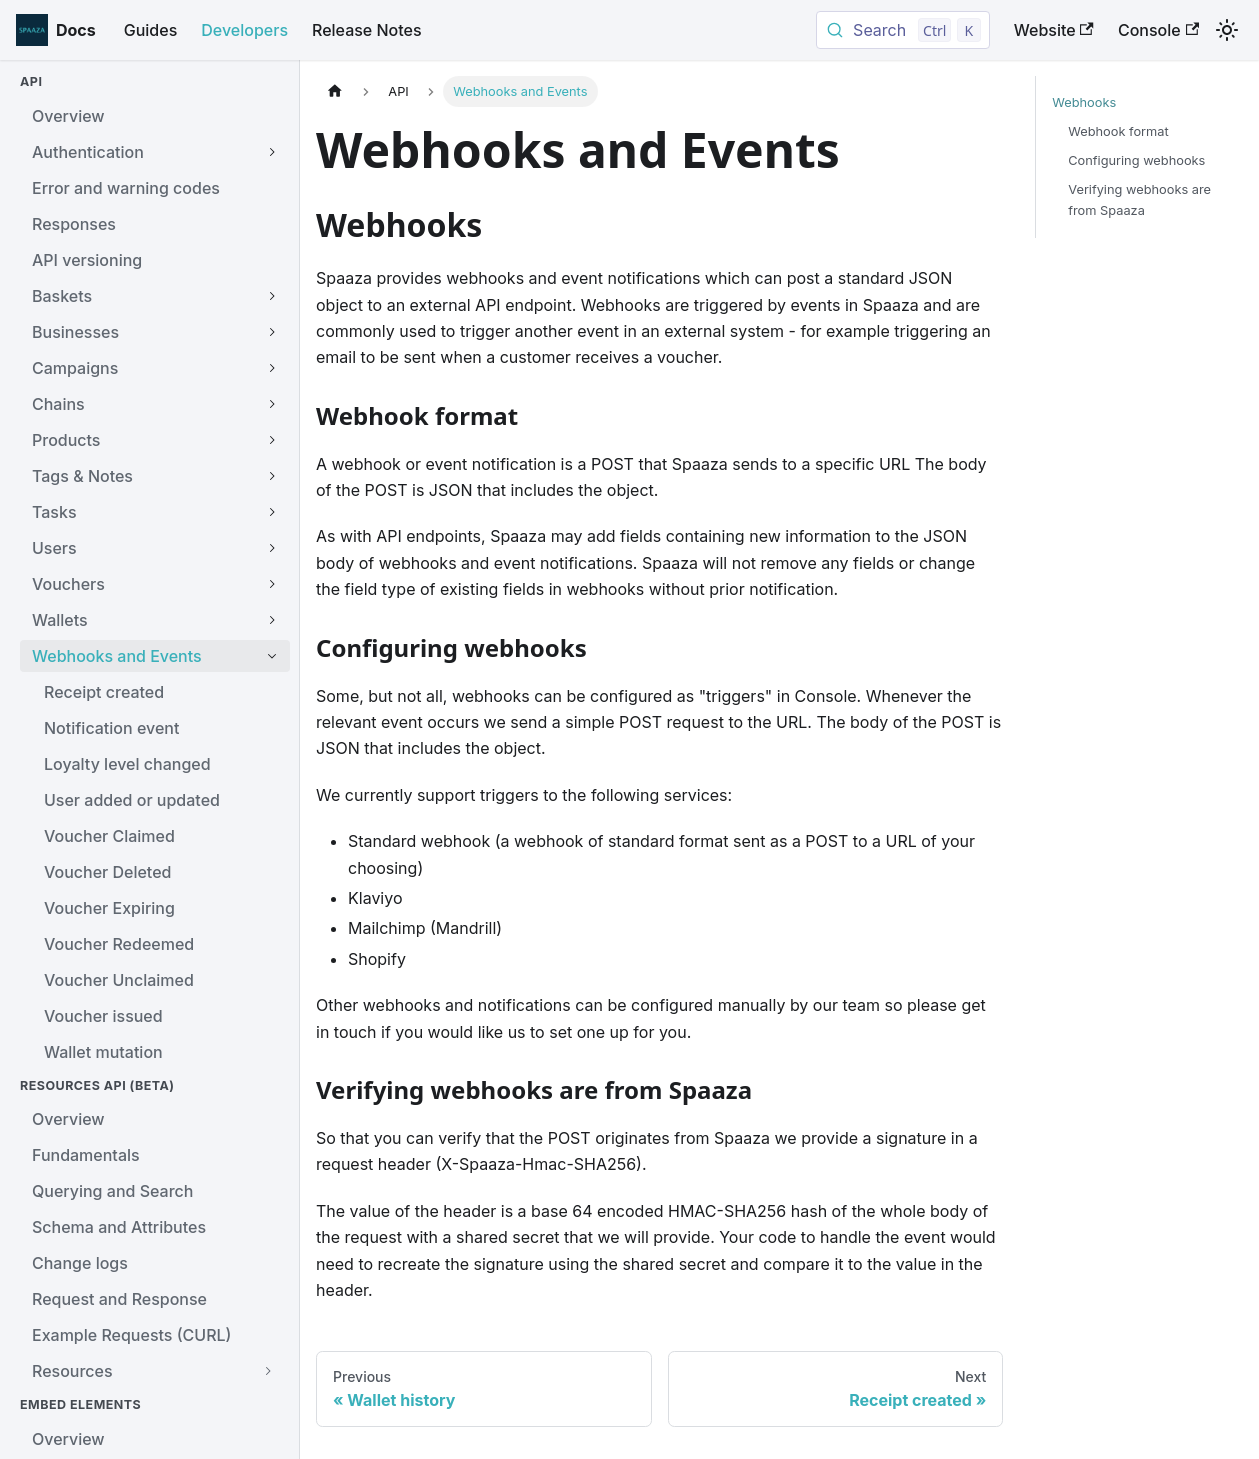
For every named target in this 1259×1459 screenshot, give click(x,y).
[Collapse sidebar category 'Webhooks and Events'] (272, 656)
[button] (155, 1371)
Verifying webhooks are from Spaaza (1139, 200)
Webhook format (1118, 131)
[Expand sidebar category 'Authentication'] (272, 152)
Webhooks (1084, 102)
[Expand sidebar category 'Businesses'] (272, 332)
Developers (244, 30)
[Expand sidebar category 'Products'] (272, 440)
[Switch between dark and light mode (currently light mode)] (1227, 30)
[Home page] (335, 91)
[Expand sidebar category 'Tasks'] (272, 512)
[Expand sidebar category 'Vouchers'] (272, 584)
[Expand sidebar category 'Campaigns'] (272, 368)
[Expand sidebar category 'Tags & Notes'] (272, 476)
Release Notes (367, 30)
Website (1054, 30)
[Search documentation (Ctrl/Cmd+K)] (903, 30)
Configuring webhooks (1136, 160)
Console (1158, 30)
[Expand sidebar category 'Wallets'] (272, 620)
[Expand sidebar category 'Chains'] (272, 404)
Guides (151, 30)
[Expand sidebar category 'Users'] (272, 548)
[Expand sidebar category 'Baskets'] (272, 296)
